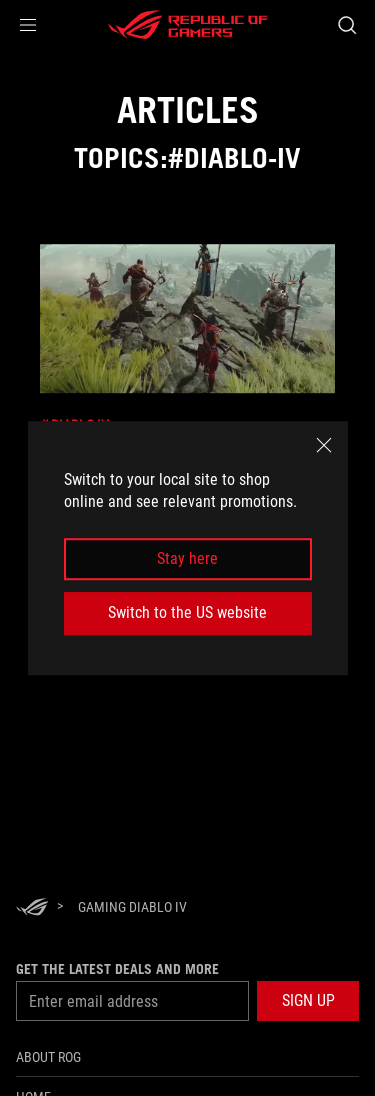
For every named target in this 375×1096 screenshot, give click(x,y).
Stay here (187, 558)
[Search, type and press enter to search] (346, 25)
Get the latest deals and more (117, 969)
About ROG (48, 1057)
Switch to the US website (187, 612)
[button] (28, 25)
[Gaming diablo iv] (132, 907)
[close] (324, 445)
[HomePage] (32, 908)
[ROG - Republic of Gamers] (188, 25)
